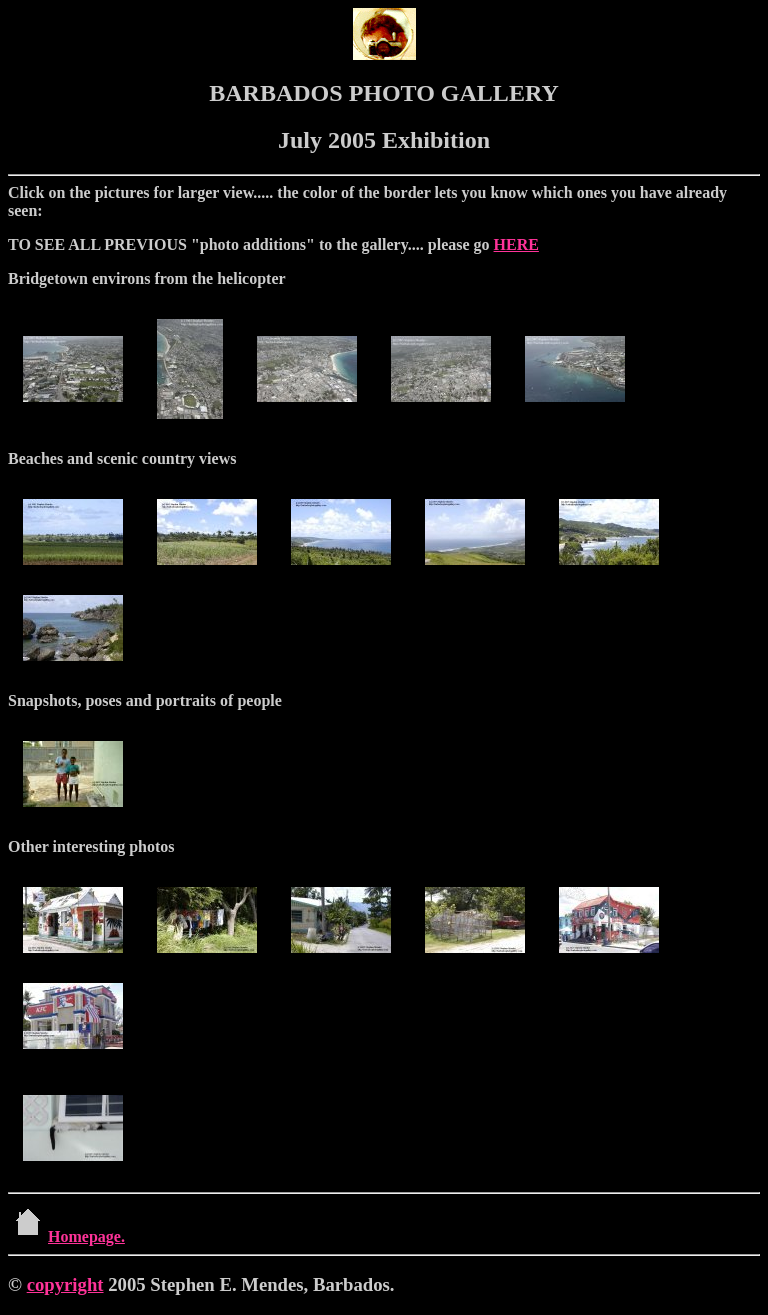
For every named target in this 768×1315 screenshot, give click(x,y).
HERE (516, 244)
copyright (65, 1284)
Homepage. (66, 1236)
